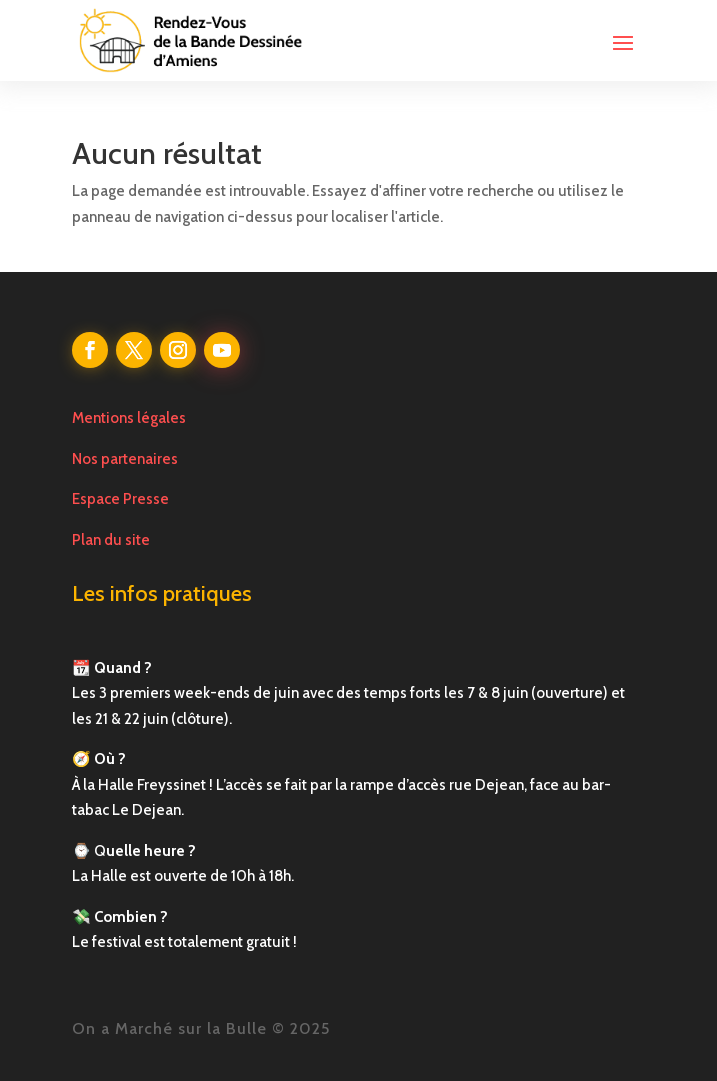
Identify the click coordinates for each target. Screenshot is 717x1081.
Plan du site (111, 540)
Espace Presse (120, 499)
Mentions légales (129, 418)
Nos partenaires (125, 459)
